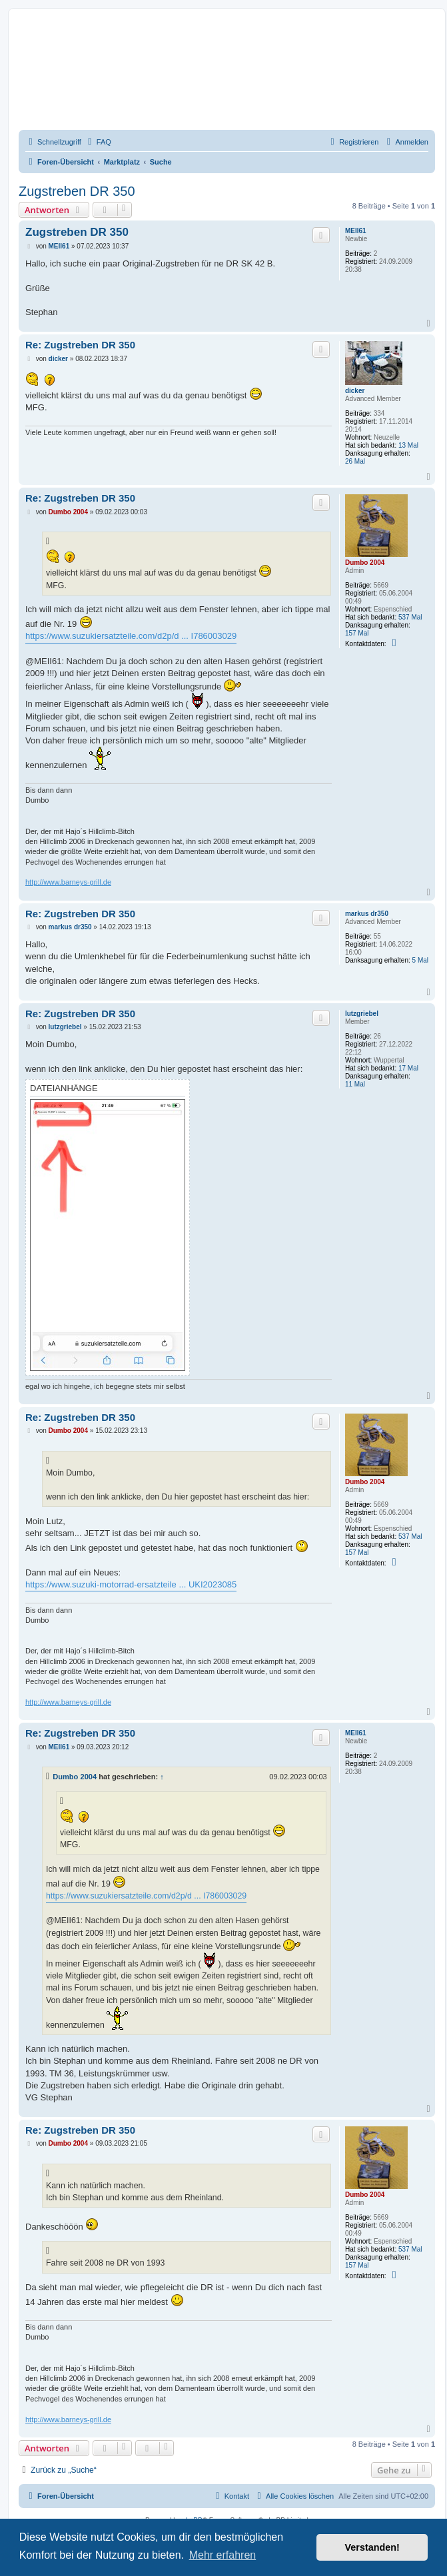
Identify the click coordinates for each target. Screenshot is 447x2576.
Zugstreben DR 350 (77, 191)
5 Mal (420, 960)
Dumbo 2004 (364, 562)
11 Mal (355, 1084)
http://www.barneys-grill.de (68, 882)
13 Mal (408, 445)
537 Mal (410, 617)
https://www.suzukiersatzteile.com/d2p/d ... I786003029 (130, 636)
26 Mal (355, 461)
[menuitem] (98, 142)
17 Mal (408, 1068)
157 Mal (357, 633)
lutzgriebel (361, 1013)
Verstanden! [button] (372, 2547)
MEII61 (355, 230)
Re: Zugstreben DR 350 (80, 344)
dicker (354, 390)
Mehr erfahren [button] (222, 2555)
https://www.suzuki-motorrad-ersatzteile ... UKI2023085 (130, 1584)
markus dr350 (366, 913)
